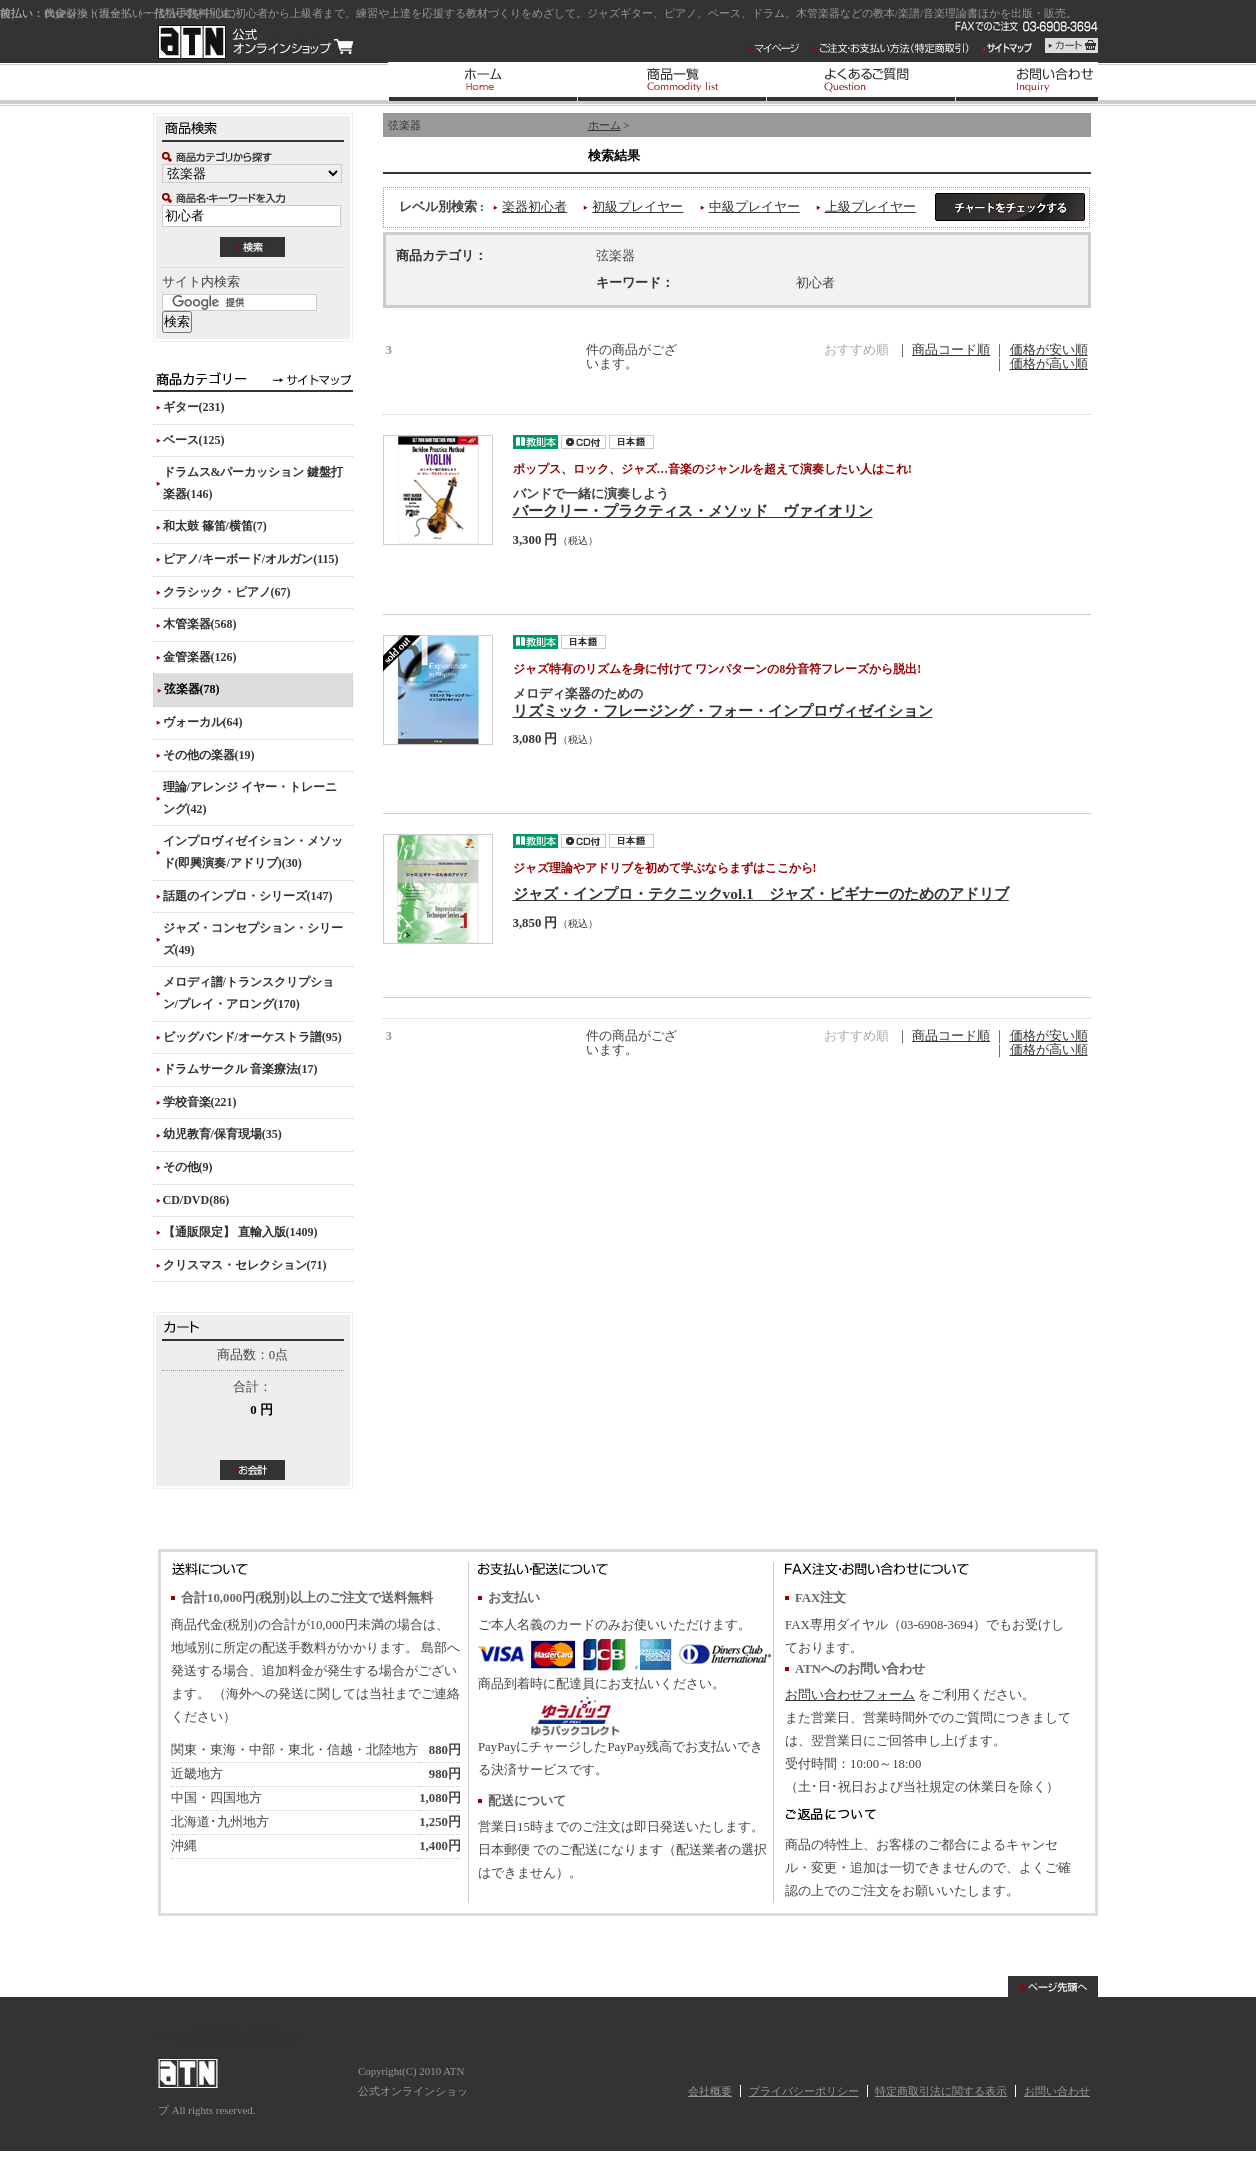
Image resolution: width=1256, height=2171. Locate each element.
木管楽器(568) (200, 624)
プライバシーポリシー (804, 2091)
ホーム (604, 125)
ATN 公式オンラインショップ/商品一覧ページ (255, 42)
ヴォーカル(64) (203, 722)
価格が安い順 (1049, 350)
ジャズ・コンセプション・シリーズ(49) (253, 939)
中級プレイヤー (754, 207)
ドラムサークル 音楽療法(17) (240, 1069)
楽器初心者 (534, 207)
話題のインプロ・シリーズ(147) (248, 896)
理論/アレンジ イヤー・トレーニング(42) (250, 798)
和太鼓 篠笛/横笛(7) (215, 526)
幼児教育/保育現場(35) (222, 1134)
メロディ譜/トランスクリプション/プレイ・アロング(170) (248, 993)
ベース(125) (194, 440)
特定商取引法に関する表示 (941, 2091)
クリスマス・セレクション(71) (245, 1265)
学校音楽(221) (200, 1102)
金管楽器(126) (200, 657)
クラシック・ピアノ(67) (227, 592)
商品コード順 (951, 350)
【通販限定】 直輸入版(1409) (240, 1232)
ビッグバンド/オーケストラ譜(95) (252, 1037)
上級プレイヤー (870, 207)
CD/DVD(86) (196, 1200)
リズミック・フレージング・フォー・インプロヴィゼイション (723, 710)
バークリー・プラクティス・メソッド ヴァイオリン (693, 510)
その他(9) (188, 1167)
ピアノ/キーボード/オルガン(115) (251, 559)
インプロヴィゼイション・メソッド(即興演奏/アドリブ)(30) (253, 852)
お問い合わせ (1057, 2091)
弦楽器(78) (192, 689)
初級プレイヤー (637, 207)
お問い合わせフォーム (850, 1695)
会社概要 (710, 2091)
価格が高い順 (1049, 364)
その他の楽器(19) (209, 755)
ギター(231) (194, 407)
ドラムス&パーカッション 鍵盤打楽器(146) (253, 483)
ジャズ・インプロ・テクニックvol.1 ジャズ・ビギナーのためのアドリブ (761, 893)
